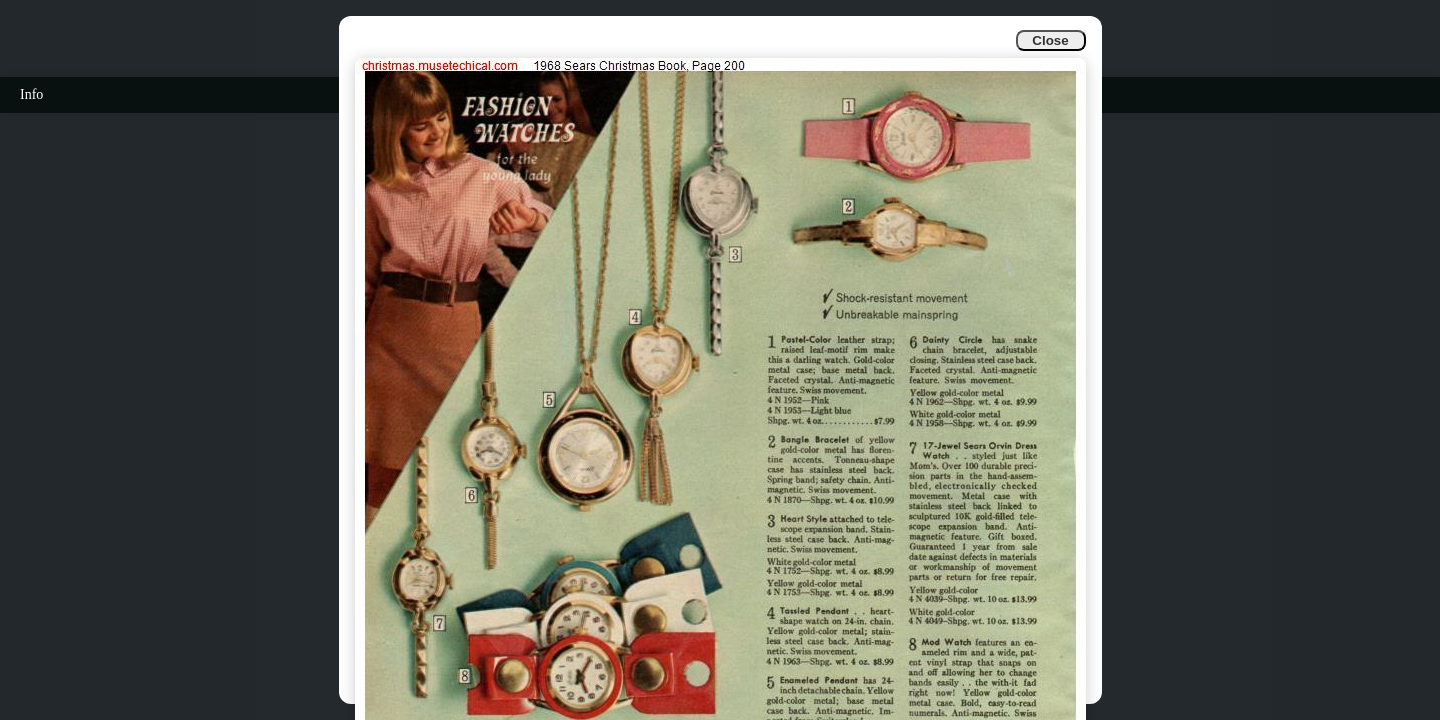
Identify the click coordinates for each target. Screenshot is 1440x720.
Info (31, 94)
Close (1050, 40)
